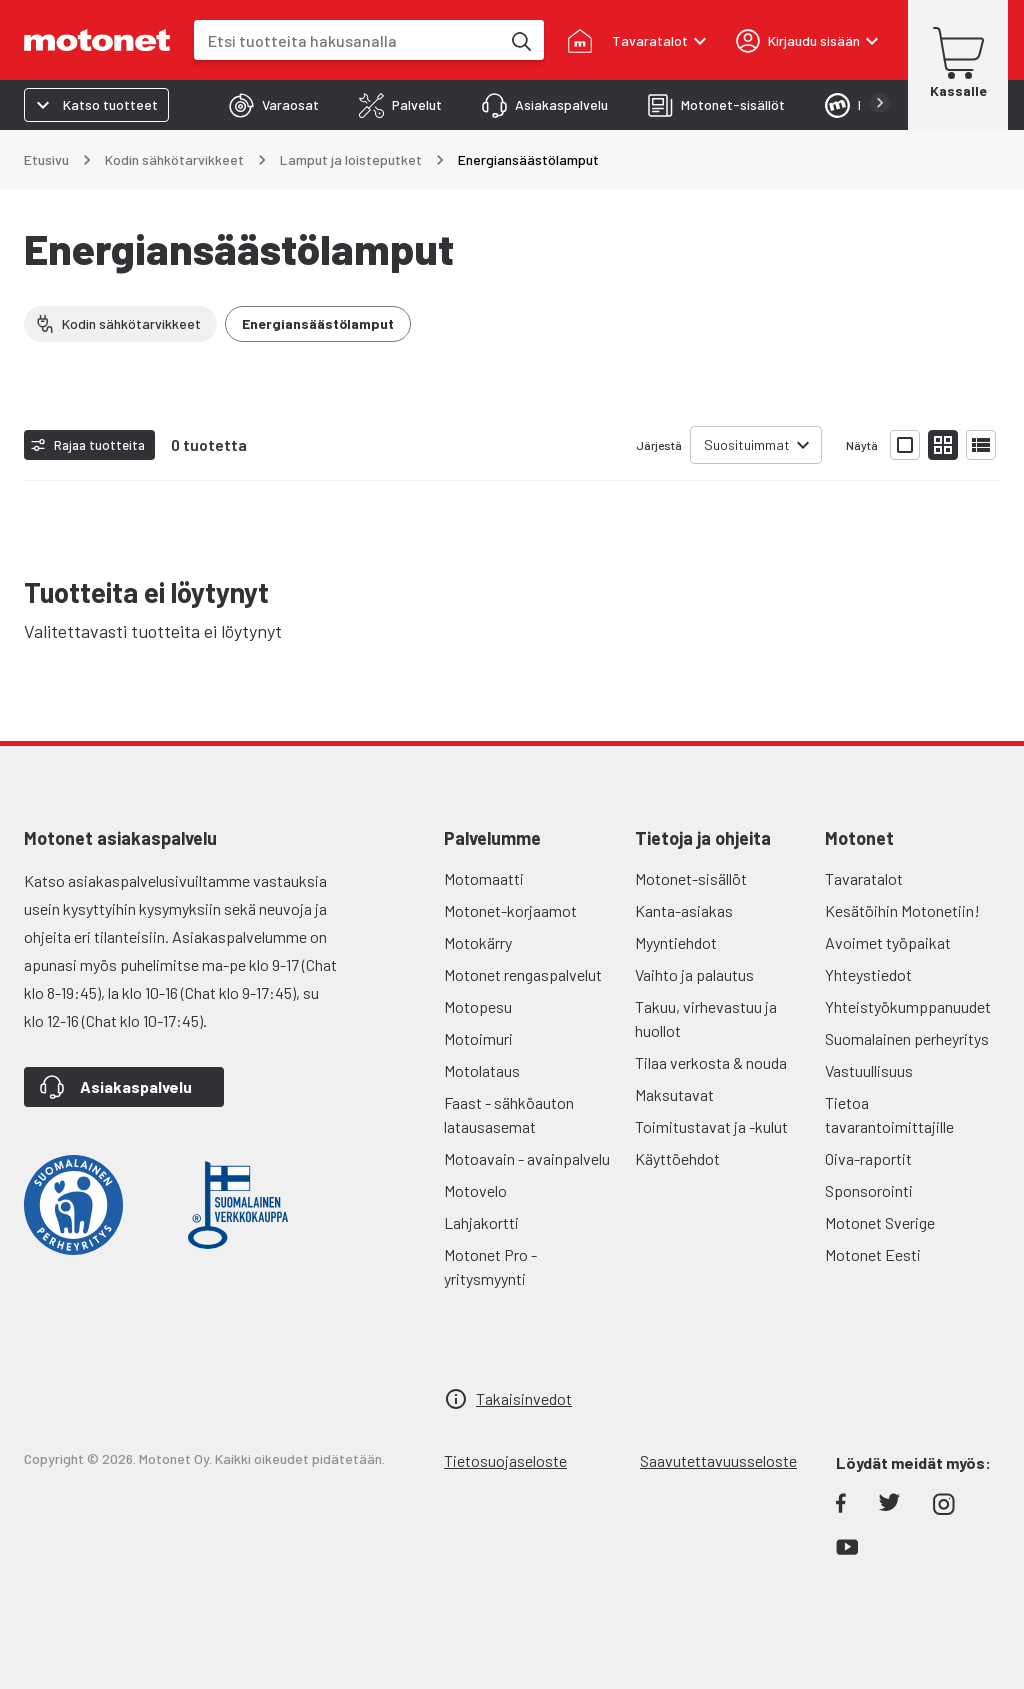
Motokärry (478, 942)
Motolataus (482, 1070)
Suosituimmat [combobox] (747, 444)
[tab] (274, 105)
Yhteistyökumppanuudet (908, 1006)
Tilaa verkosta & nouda (711, 1062)
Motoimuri (478, 1038)
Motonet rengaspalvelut (523, 974)
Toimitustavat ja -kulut (711, 1126)
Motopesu (478, 1006)
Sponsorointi (869, 1190)
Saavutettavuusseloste (718, 1460)
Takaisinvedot (524, 1398)
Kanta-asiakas (684, 910)
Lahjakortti (481, 1222)
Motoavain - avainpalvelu (527, 1158)
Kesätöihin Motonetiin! (902, 910)
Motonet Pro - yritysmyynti (490, 1266)
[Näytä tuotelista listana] (981, 445)
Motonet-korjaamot (510, 910)
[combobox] (347, 40)
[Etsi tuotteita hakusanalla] (520, 40)
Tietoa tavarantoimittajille (889, 1114)
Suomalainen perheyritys (907, 1038)
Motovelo (475, 1190)
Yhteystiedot (868, 974)
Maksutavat (674, 1094)
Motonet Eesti (873, 1254)
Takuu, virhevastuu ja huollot (706, 1018)
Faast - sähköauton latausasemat (509, 1114)
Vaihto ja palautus (694, 974)
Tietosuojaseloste (505, 1460)
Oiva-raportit (868, 1158)
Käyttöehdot (677, 1158)
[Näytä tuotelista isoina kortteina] (905, 445)
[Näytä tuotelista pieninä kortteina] (943, 445)
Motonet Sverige (880, 1222)
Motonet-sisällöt (691, 878)
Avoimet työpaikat (888, 942)
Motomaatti (484, 878)
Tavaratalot (864, 878)
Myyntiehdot (676, 942)
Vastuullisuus (869, 1070)
